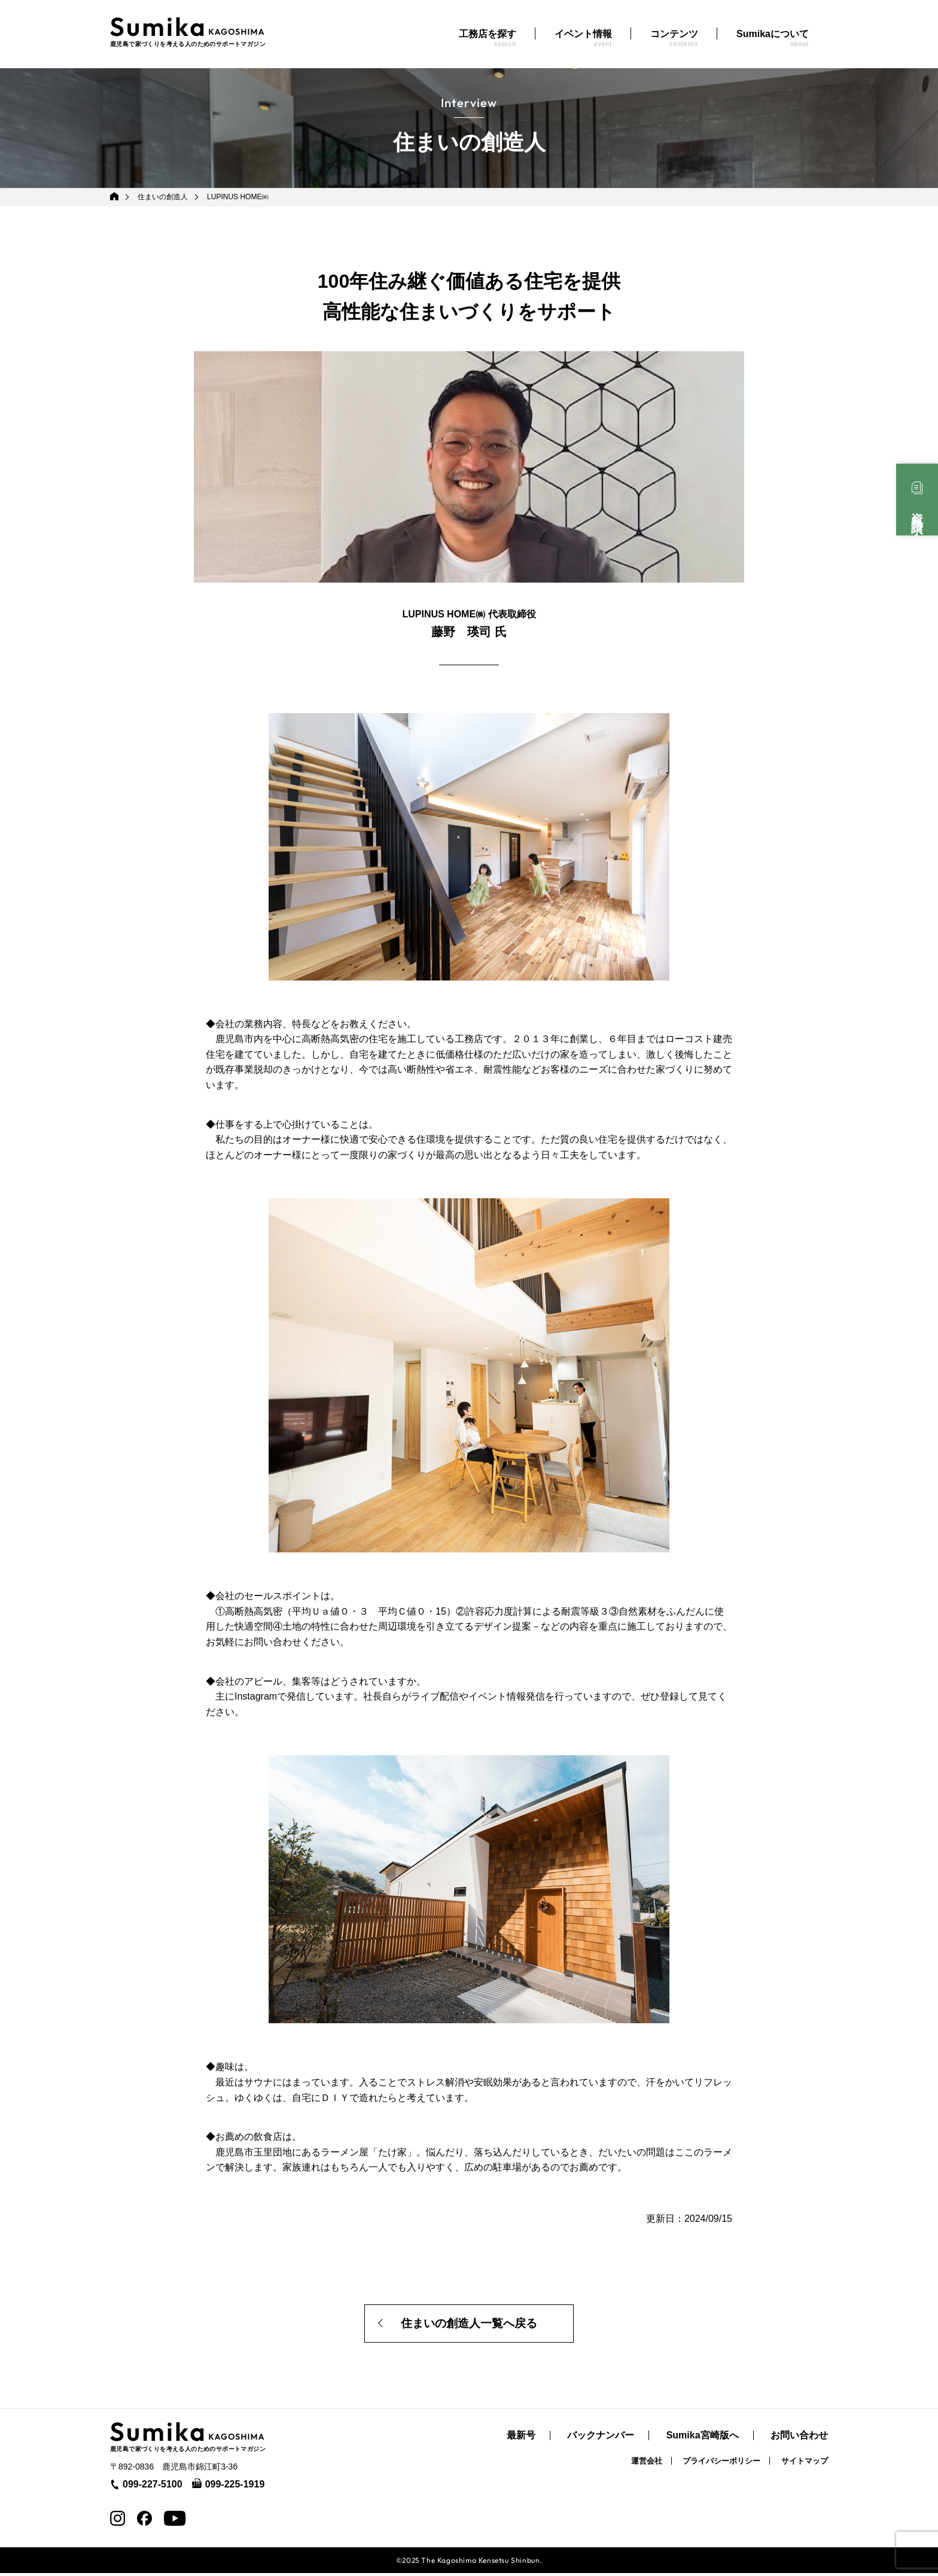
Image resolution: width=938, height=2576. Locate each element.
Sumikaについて (772, 38)
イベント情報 (583, 38)
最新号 (521, 2439)
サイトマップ (804, 2464)
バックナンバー (600, 2439)
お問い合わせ (799, 2439)
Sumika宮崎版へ (702, 2439)
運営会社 (646, 2464)
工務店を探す (487, 38)
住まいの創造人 (163, 197)
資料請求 (917, 510)
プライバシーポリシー (721, 2464)
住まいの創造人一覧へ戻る (469, 2325)
